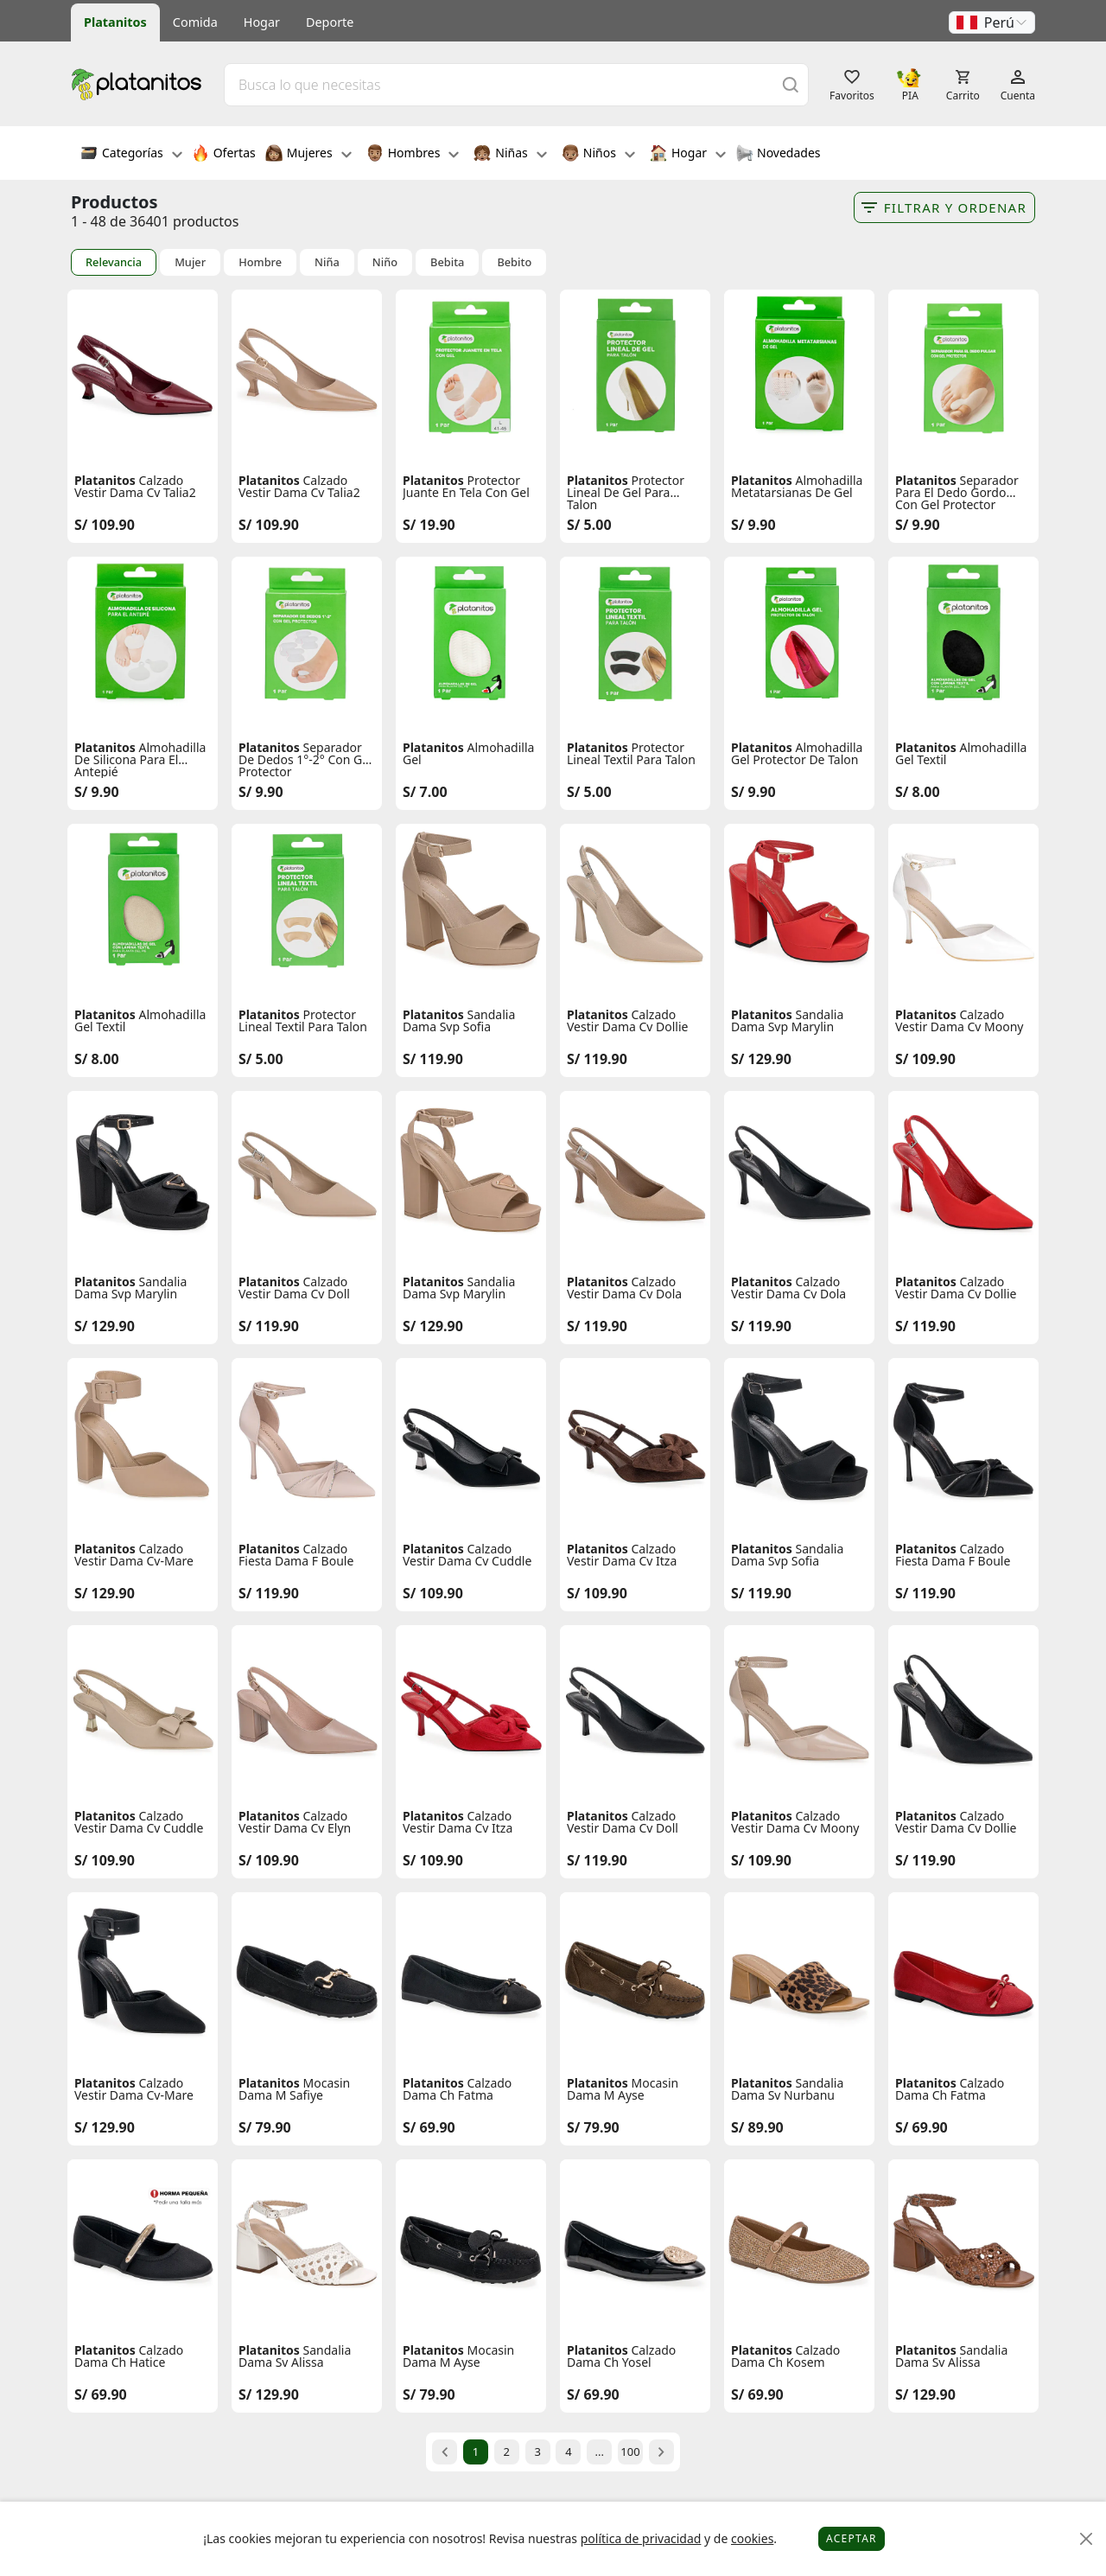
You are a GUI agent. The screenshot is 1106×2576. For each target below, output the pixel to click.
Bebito (514, 262)
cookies (752, 2538)
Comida (195, 22)
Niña (327, 262)
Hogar (262, 22)
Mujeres (308, 154)
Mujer (190, 262)
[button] (992, 22)
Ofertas (224, 154)
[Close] (1086, 2539)
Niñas (510, 154)
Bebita (447, 262)
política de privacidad (641, 2538)
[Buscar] (790, 84)
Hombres (413, 154)
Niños (598, 154)
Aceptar (851, 2538)
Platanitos (115, 22)
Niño (384, 262)
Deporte (329, 22)
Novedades (778, 154)
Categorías (131, 154)
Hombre (260, 262)
